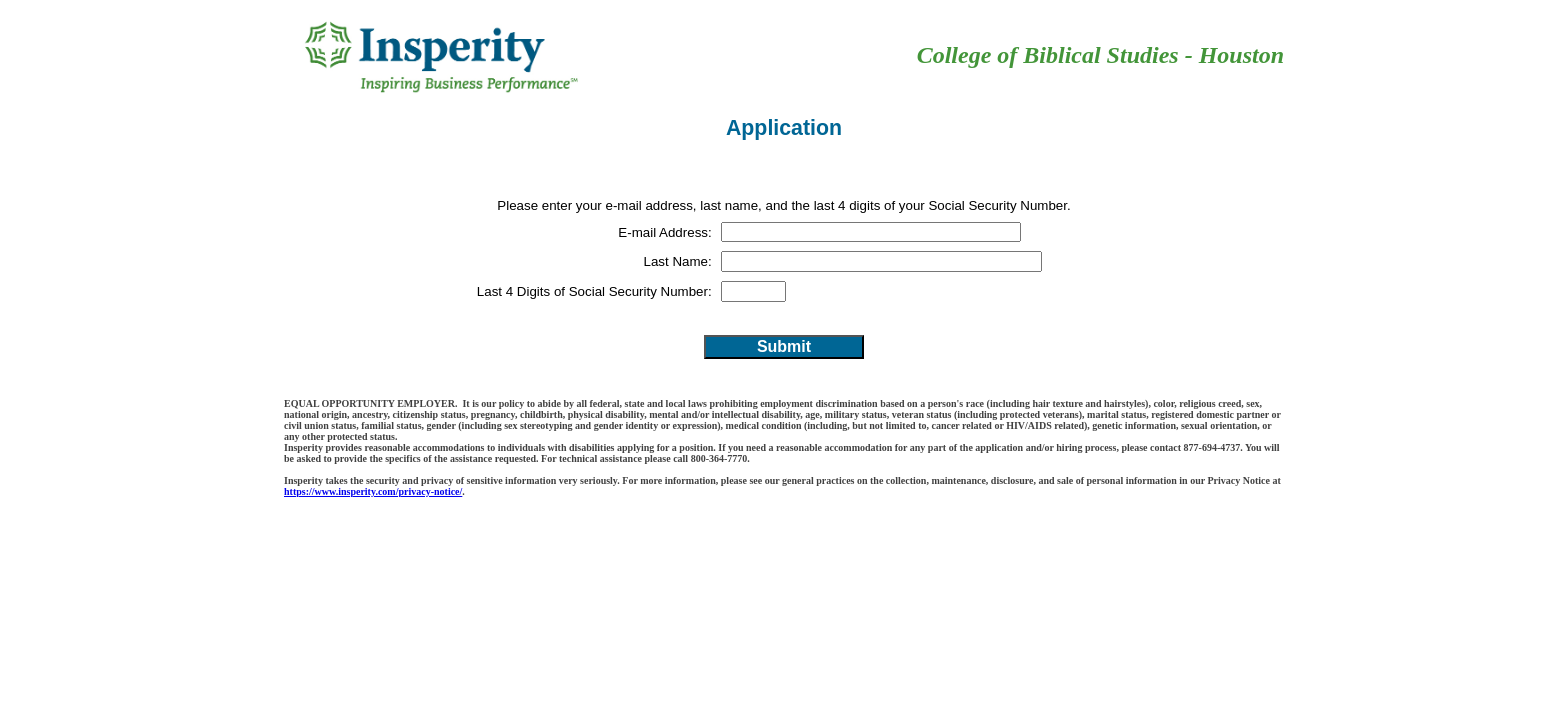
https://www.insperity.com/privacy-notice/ (373, 491)
